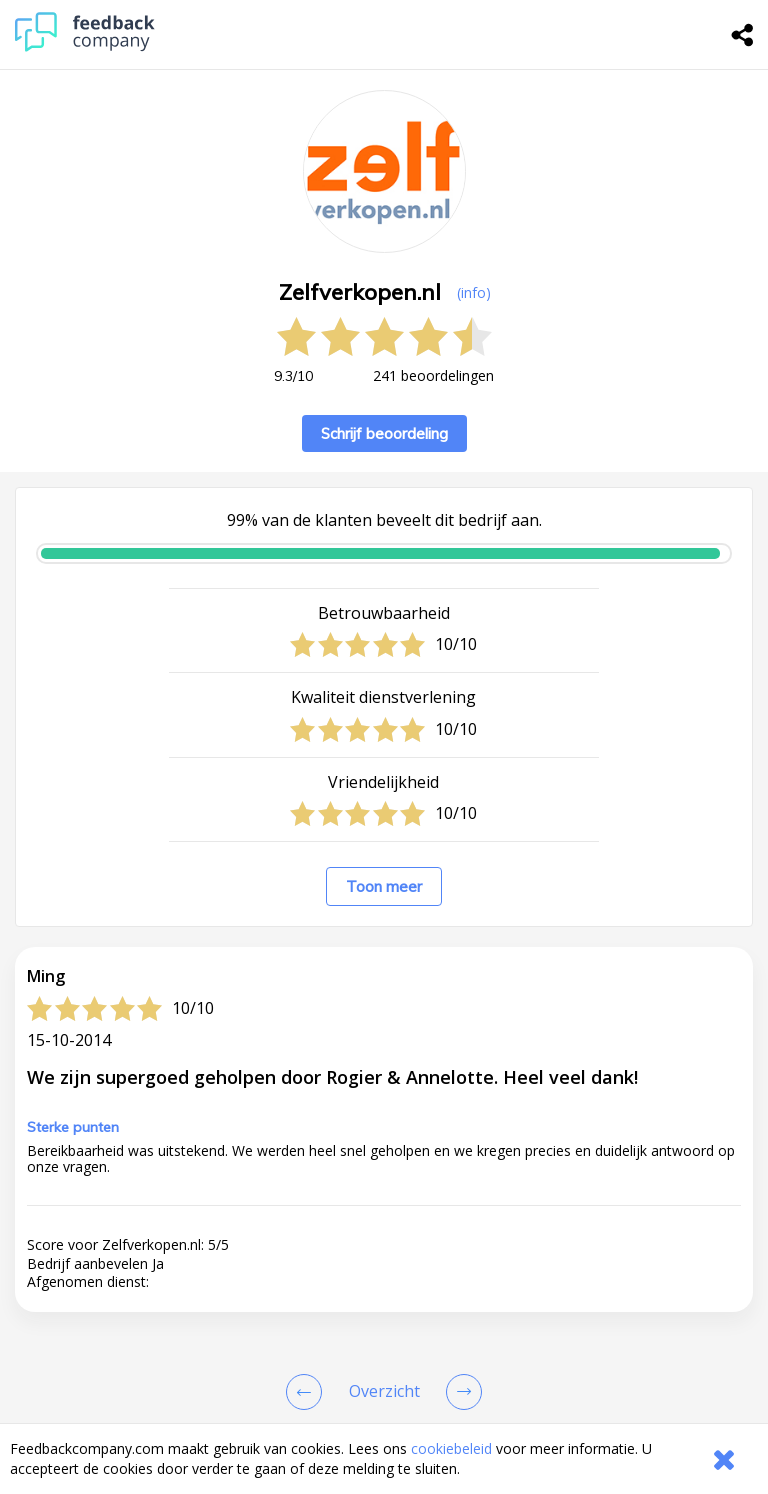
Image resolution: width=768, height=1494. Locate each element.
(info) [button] (474, 292)
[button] (384, 1394)
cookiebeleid (451, 1448)
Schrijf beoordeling (384, 433)
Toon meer (384, 886)
